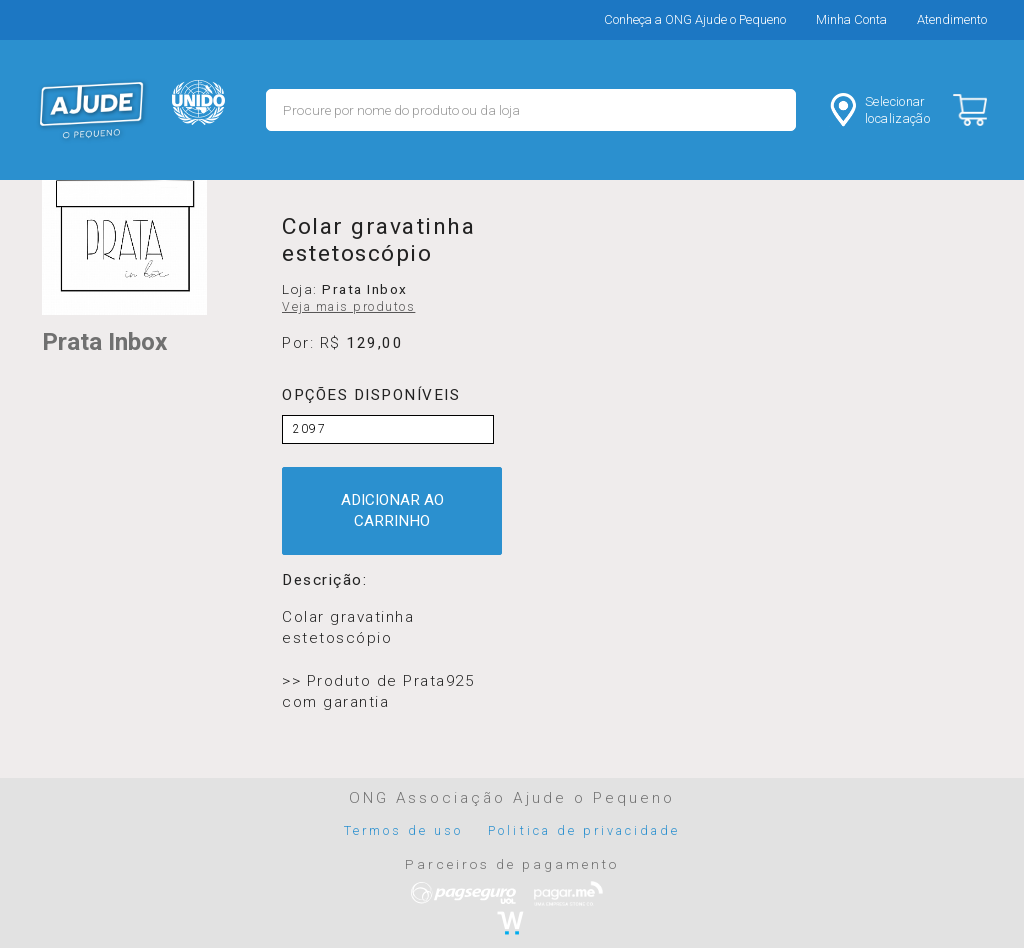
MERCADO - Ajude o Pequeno (92, 110)
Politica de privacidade (584, 830)
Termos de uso (404, 830)
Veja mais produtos (348, 307)
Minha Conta (851, 19)
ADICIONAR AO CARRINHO (392, 510)
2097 (309, 429)
